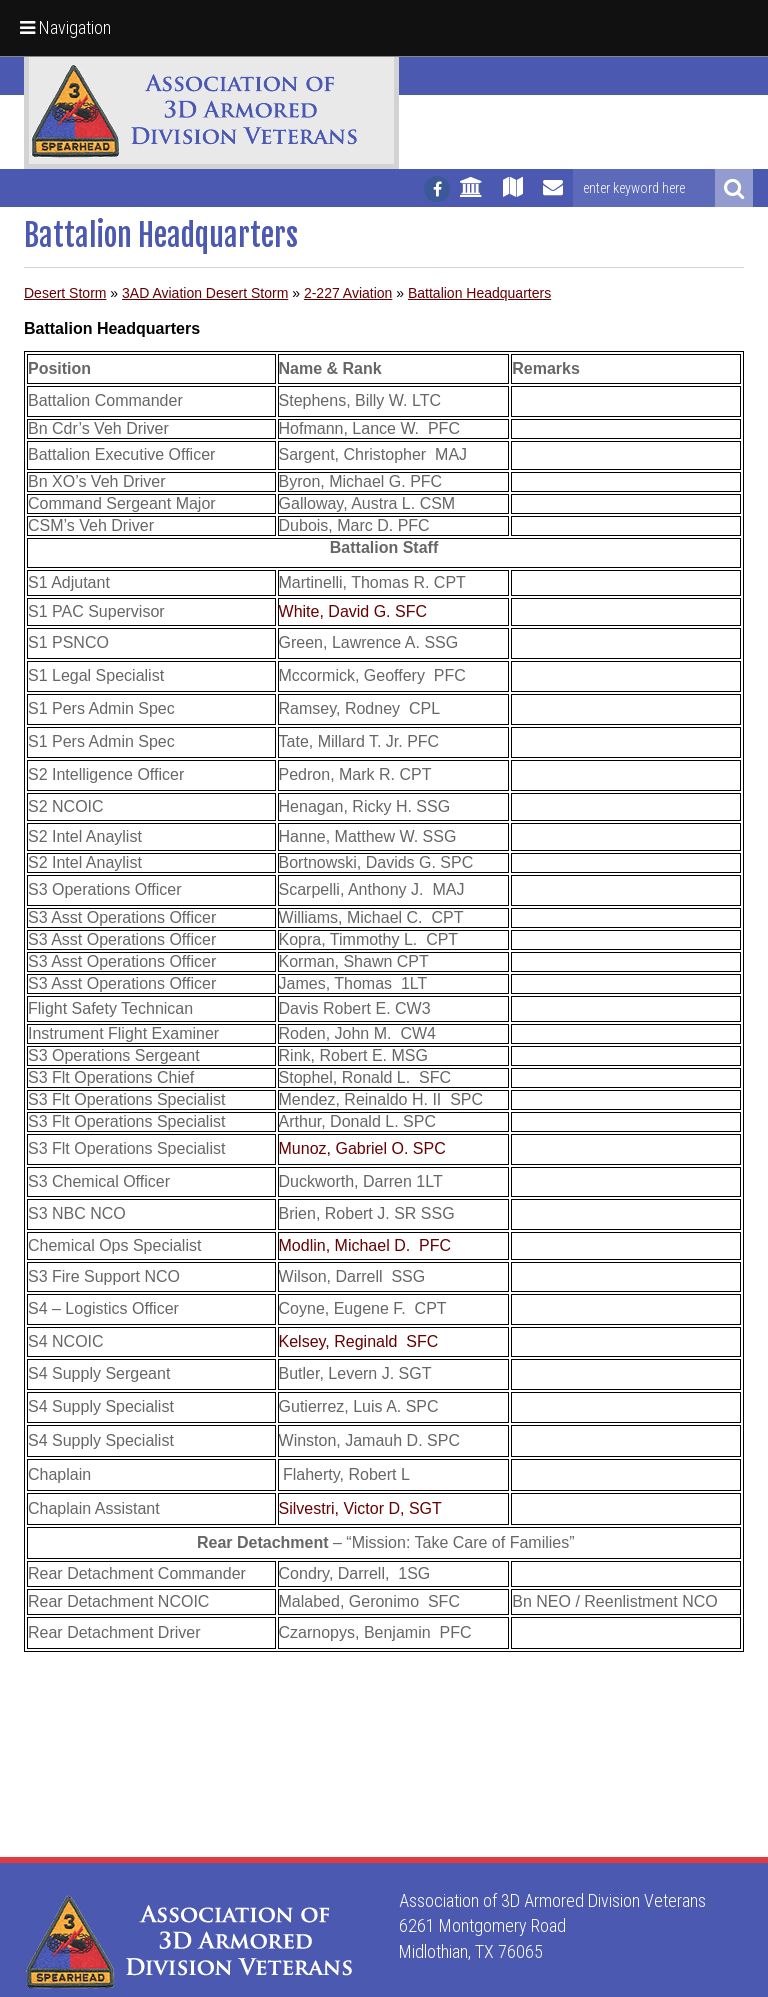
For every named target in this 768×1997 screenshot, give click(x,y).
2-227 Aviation (348, 293)
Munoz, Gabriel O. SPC (362, 1148)
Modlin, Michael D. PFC (365, 1245)
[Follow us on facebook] (437, 189)
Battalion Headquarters (479, 293)
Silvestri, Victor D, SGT (360, 1508)
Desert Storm (65, 293)
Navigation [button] (65, 27)
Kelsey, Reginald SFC (359, 1341)
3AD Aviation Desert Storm (205, 293)
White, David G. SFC (353, 611)
